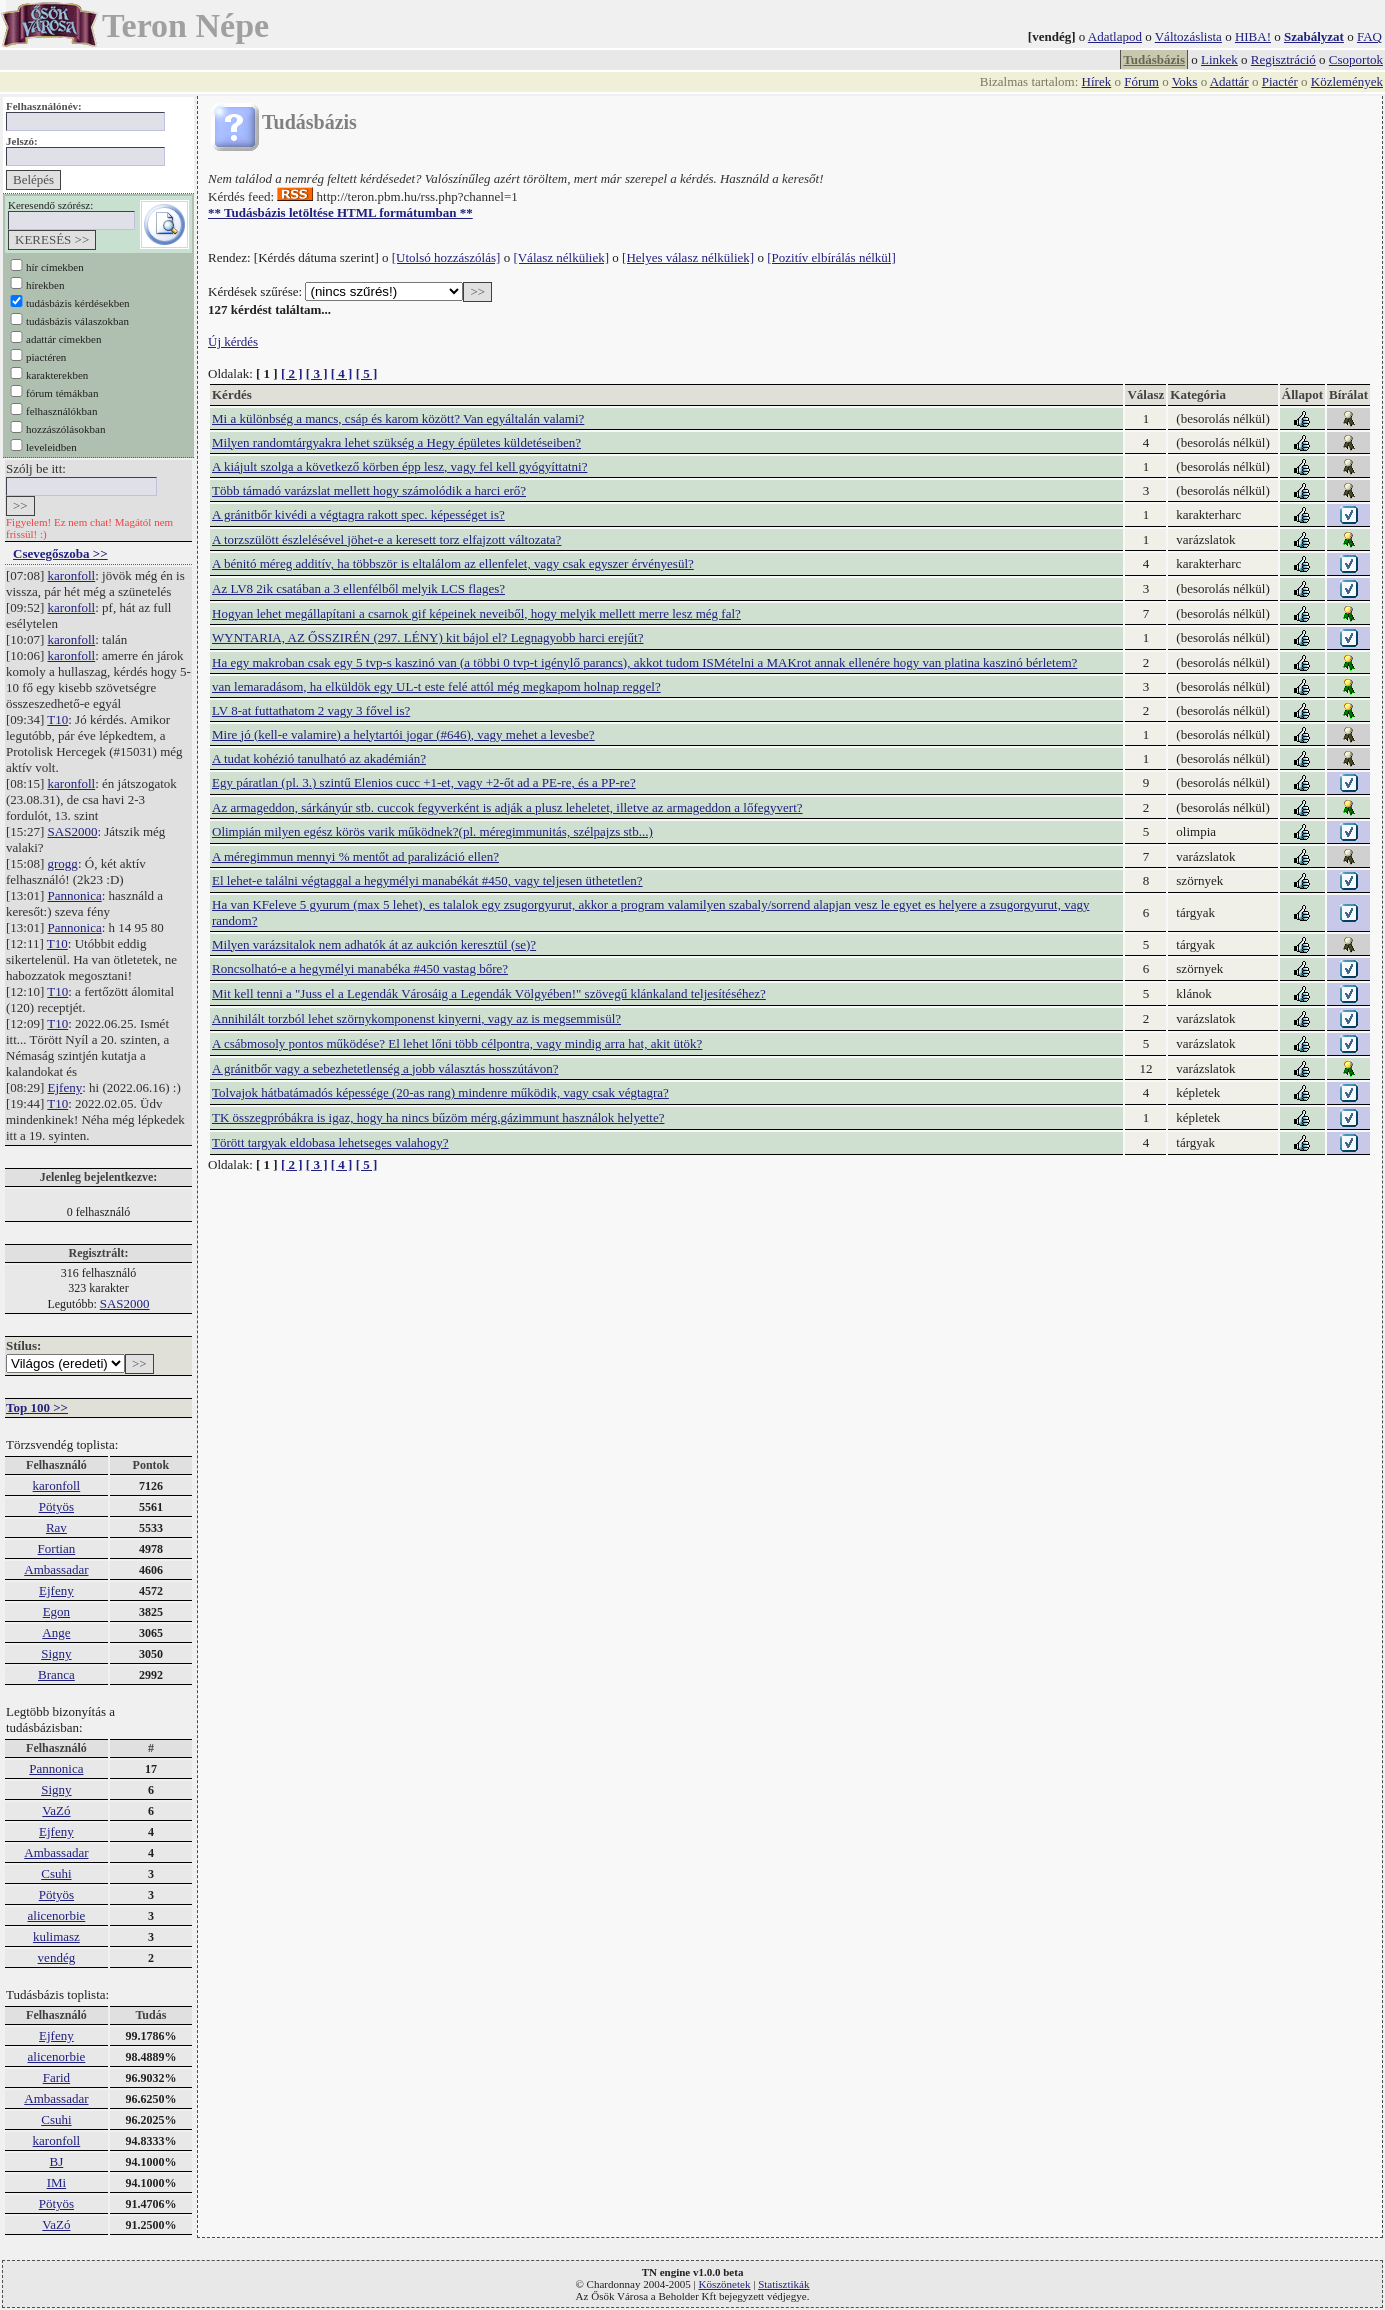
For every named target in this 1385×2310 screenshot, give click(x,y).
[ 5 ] (367, 373)
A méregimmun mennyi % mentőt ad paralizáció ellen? (355, 856)
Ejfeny (65, 1087)
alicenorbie (57, 1915)
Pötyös (56, 1506)
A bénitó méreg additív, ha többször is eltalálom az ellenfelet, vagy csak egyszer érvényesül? (453, 563)
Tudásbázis (1154, 59)
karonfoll (72, 575)
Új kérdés (233, 341)
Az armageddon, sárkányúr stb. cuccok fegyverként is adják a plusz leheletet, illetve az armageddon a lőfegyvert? (507, 807)
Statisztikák (783, 2284)
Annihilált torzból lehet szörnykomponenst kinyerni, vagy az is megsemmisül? (416, 1018)
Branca (56, 1674)
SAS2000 (73, 831)
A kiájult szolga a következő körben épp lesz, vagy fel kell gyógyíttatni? (399, 466)
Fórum (1141, 81)
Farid (56, 2077)
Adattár (1229, 81)
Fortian (57, 1548)
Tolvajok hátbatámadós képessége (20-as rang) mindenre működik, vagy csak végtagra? (440, 1092)
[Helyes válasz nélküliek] (688, 257)
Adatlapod (1115, 36)
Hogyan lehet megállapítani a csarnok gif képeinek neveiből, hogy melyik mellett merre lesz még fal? (476, 613)
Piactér (1280, 81)
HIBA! (1253, 36)
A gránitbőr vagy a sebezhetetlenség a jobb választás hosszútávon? (385, 1068)
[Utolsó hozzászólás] (446, 257)
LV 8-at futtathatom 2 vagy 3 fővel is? (311, 710)
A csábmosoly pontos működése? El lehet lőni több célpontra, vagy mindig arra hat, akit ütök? (457, 1043)
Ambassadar (56, 1569)
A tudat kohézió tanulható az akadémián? (319, 758)
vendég (57, 1957)
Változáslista (1188, 36)
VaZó (56, 1810)
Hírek (1097, 81)
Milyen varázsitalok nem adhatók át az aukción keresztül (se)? (374, 944)
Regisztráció (1283, 59)
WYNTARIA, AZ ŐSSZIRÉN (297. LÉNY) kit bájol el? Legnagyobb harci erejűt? (427, 637)
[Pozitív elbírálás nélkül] (831, 257)
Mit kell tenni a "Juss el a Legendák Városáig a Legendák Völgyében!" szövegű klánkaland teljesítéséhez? (489, 993)
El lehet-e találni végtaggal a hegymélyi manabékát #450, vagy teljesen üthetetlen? (427, 880)
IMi (57, 2182)
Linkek (1219, 59)
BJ (57, 2161)
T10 (57, 719)
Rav (56, 1527)
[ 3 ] (317, 373)
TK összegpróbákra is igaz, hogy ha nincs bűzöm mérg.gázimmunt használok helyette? (438, 1117)
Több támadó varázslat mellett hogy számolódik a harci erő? (369, 490)
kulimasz (56, 1936)
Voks (1185, 81)
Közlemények (1347, 81)
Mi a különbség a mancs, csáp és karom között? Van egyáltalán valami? (398, 418)
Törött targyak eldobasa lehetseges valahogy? (330, 1142)
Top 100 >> (37, 1407)
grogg (63, 863)
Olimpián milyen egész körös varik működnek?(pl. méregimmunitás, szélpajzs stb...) (432, 831)
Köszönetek (725, 2284)
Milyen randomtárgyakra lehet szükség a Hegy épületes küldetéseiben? (396, 442)
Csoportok (1356, 59)
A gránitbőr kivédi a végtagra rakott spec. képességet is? (358, 514)
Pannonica (75, 895)
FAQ (1369, 36)
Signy (56, 1653)
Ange (56, 1632)
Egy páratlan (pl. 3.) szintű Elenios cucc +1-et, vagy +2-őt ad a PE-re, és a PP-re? (424, 782)
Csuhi (56, 1873)
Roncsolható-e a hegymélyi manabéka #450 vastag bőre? (360, 968)
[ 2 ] (292, 373)
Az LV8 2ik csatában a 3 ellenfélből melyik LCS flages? (358, 588)
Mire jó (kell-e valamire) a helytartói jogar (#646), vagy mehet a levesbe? (403, 734)
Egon (56, 1611)
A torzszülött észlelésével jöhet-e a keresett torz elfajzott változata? (386, 539)
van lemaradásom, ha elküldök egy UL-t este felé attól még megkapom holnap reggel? (436, 686)
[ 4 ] (342, 373)
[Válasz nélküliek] (561, 257)
